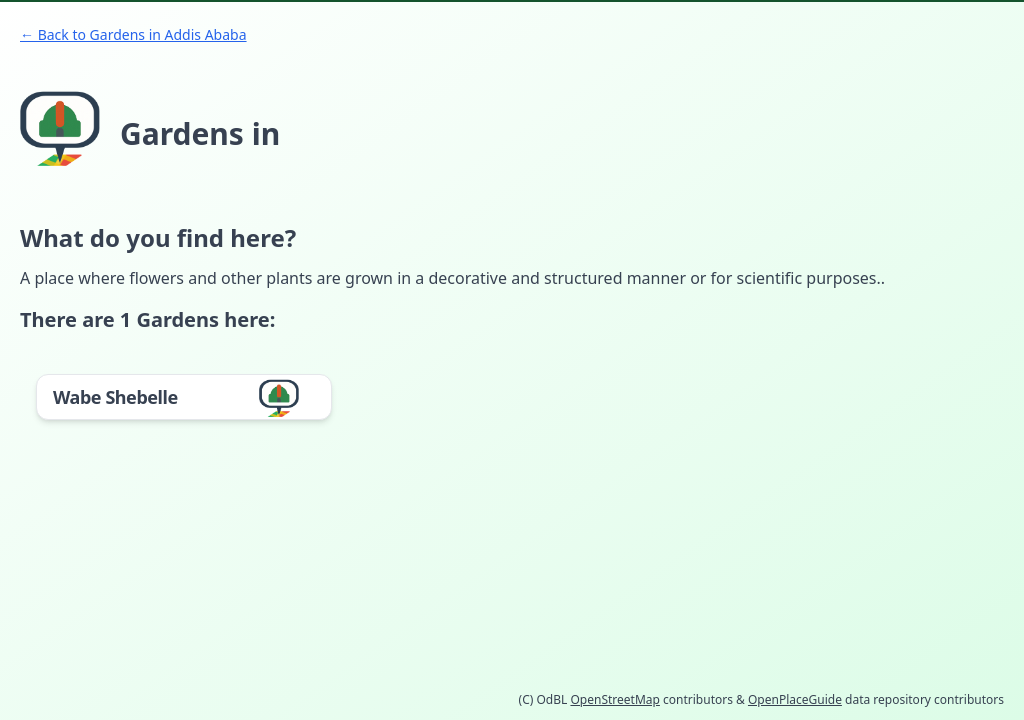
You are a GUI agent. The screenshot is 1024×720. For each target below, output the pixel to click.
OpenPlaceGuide (795, 699)
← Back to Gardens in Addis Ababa (133, 34)
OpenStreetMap (614, 699)
